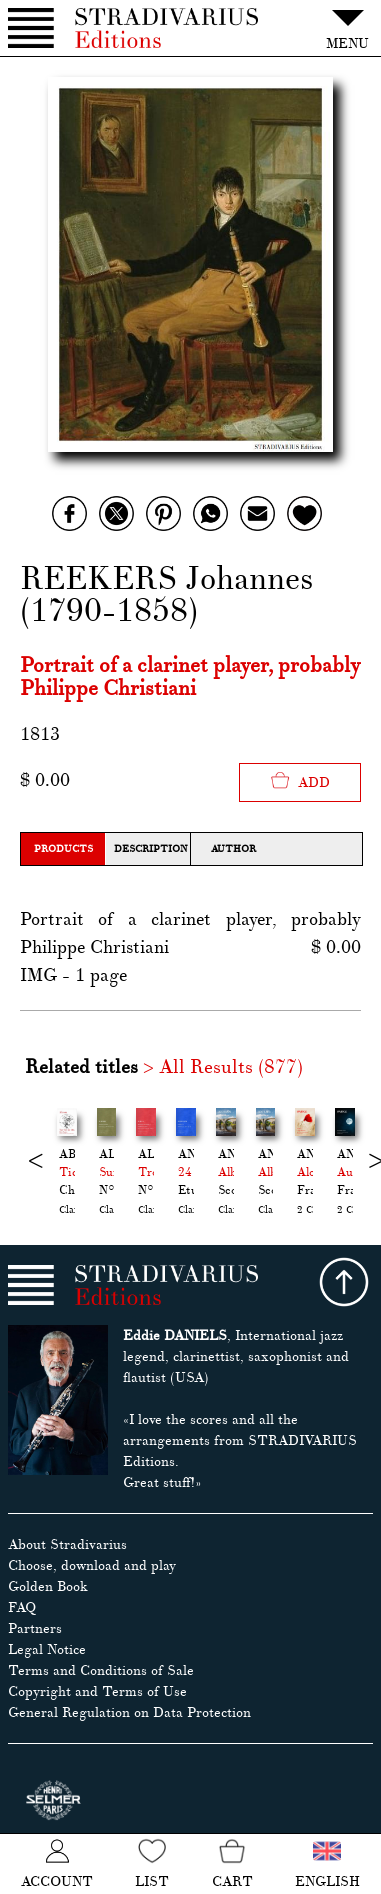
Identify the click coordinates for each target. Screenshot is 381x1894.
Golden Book (48, 1586)
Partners (35, 1628)
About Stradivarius (67, 1544)
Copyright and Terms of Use (97, 1691)
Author (233, 848)
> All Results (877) (223, 1067)
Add (300, 780)
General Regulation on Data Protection (129, 1712)
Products (63, 848)
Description (150, 848)
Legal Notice (47, 1649)
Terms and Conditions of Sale (101, 1670)
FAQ (22, 1607)
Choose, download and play (92, 1565)
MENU (347, 26)
